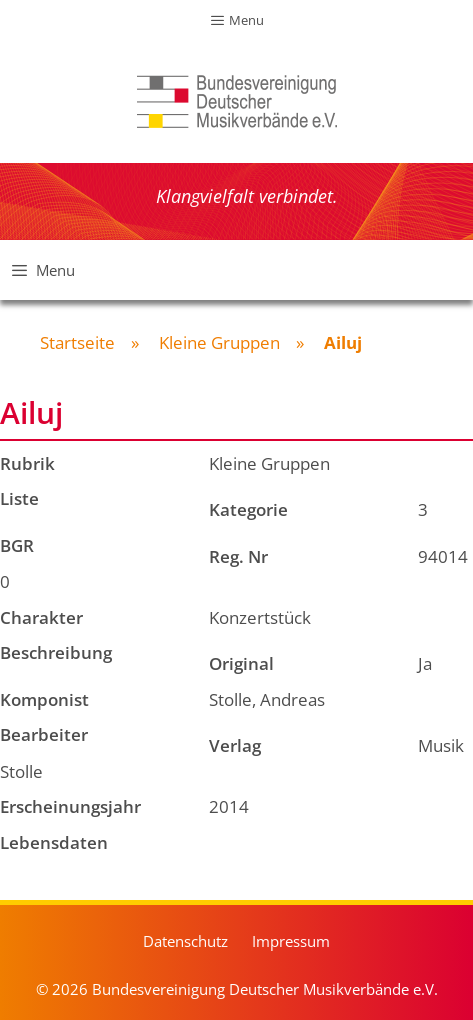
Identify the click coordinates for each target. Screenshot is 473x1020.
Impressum (291, 941)
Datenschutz (185, 941)
